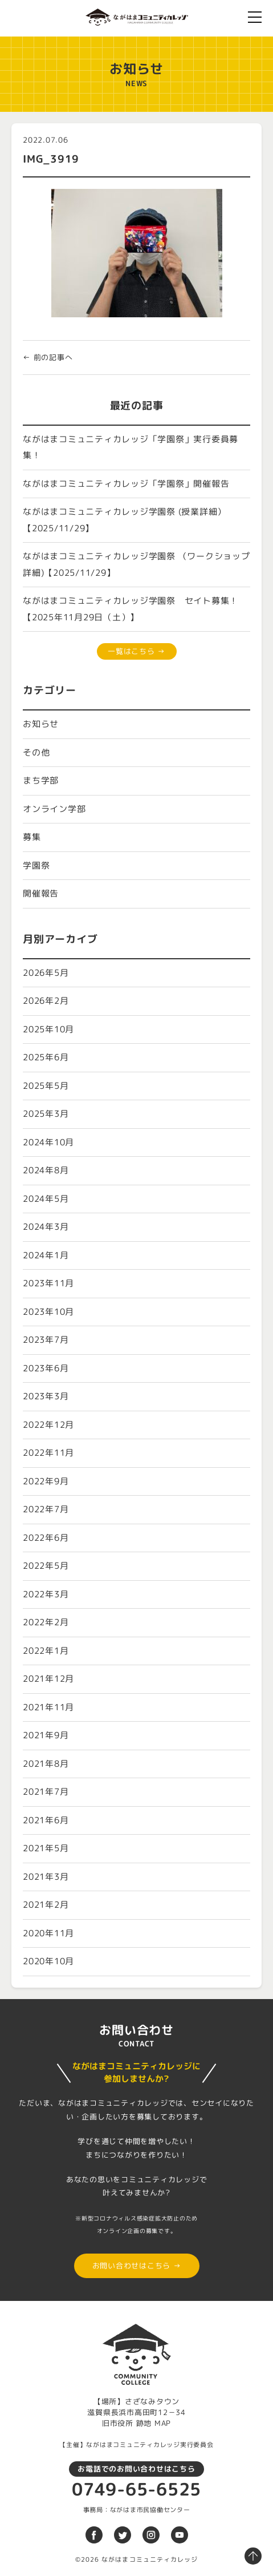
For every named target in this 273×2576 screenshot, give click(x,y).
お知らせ (41, 724)
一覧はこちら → (136, 651)
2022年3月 (45, 1594)
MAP (162, 2423)
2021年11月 (48, 1707)
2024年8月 (45, 1170)
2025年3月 (45, 1114)
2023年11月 (48, 1283)
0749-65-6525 (136, 2489)
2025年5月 (45, 1086)
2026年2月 (45, 1001)
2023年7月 (45, 1340)
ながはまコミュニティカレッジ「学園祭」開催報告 (126, 484)
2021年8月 (45, 1764)
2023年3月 (45, 1396)
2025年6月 (45, 1057)
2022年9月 (45, 1481)
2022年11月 (48, 1453)
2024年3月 (45, 1227)
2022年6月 (45, 1538)
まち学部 (41, 780)
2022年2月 (45, 1622)
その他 (36, 752)
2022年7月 (45, 1509)
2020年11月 (48, 1933)
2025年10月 (48, 1029)
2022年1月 (45, 1651)
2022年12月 (48, 1425)
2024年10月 (48, 1142)
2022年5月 (45, 1566)
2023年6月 (45, 1368)
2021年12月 (48, 1679)
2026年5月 (45, 973)
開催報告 (41, 893)
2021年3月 (45, 1877)
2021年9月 (45, 1735)
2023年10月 (48, 1312)
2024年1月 (45, 1255)
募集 (32, 837)
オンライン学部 (54, 809)
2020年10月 (48, 1961)
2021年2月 (45, 1905)
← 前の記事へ (47, 357)
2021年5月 (45, 1848)
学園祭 (36, 865)
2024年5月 (45, 1199)
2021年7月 (45, 1792)
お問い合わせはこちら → (136, 2265)
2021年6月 (45, 1820)
